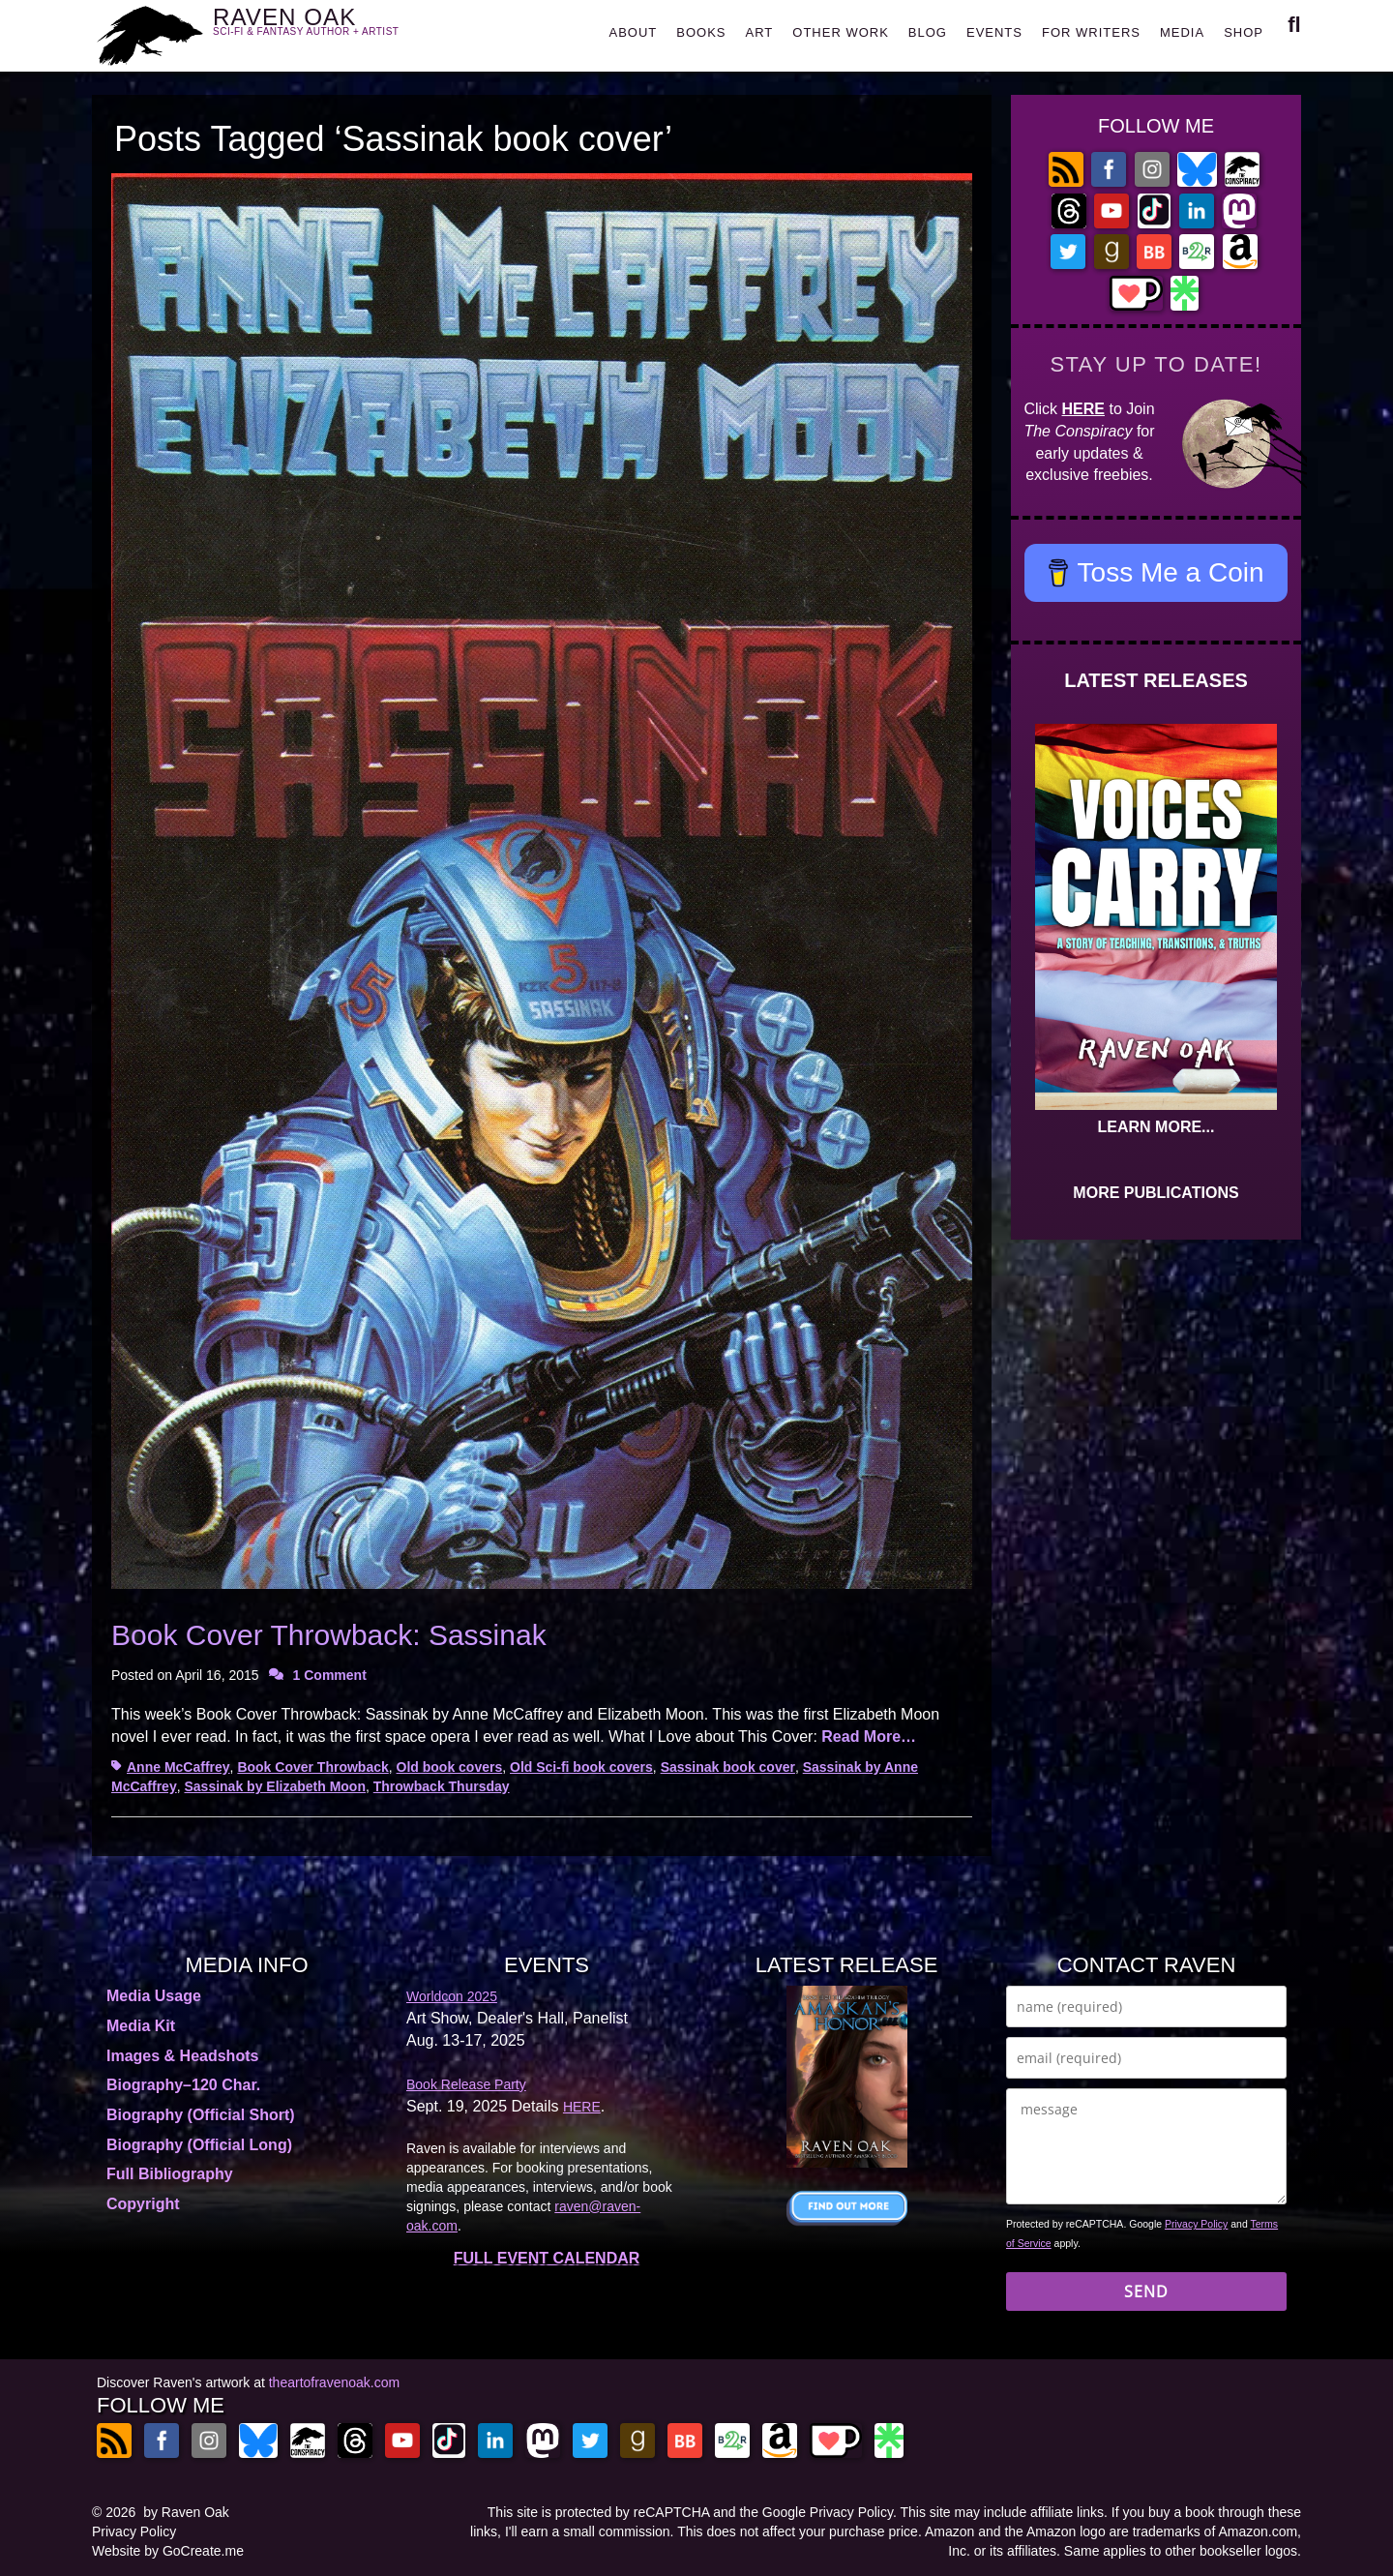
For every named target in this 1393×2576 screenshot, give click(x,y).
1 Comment (330, 1675)
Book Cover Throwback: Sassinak (329, 1635)
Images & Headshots (182, 2056)
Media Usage (153, 1996)
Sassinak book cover (728, 1767)
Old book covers (450, 1767)
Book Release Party (466, 2084)
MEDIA (1182, 32)
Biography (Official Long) (199, 2145)
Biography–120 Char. (183, 2085)
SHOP (1243, 32)
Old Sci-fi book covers (581, 1767)
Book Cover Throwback (312, 1767)
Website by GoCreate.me (168, 2551)
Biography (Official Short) (200, 2115)
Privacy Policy (1196, 2224)
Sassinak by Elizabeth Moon (275, 1786)
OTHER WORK (840, 32)
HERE (1083, 409)
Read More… (868, 1736)
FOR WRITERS (1091, 32)
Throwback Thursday (441, 1786)
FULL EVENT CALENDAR (547, 2258)
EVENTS (994, 32)
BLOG (927, 32)
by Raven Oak (186, 2512)
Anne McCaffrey (178, 1767)
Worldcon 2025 (451, 1996)
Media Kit (140, 2026)
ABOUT (632, 32)
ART (760, 32)
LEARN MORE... (1156, 1127)
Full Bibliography (169, 2174)
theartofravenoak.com (334, 2382)
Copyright (143, 2204)
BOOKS (701, 32)
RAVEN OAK (334, 30)
